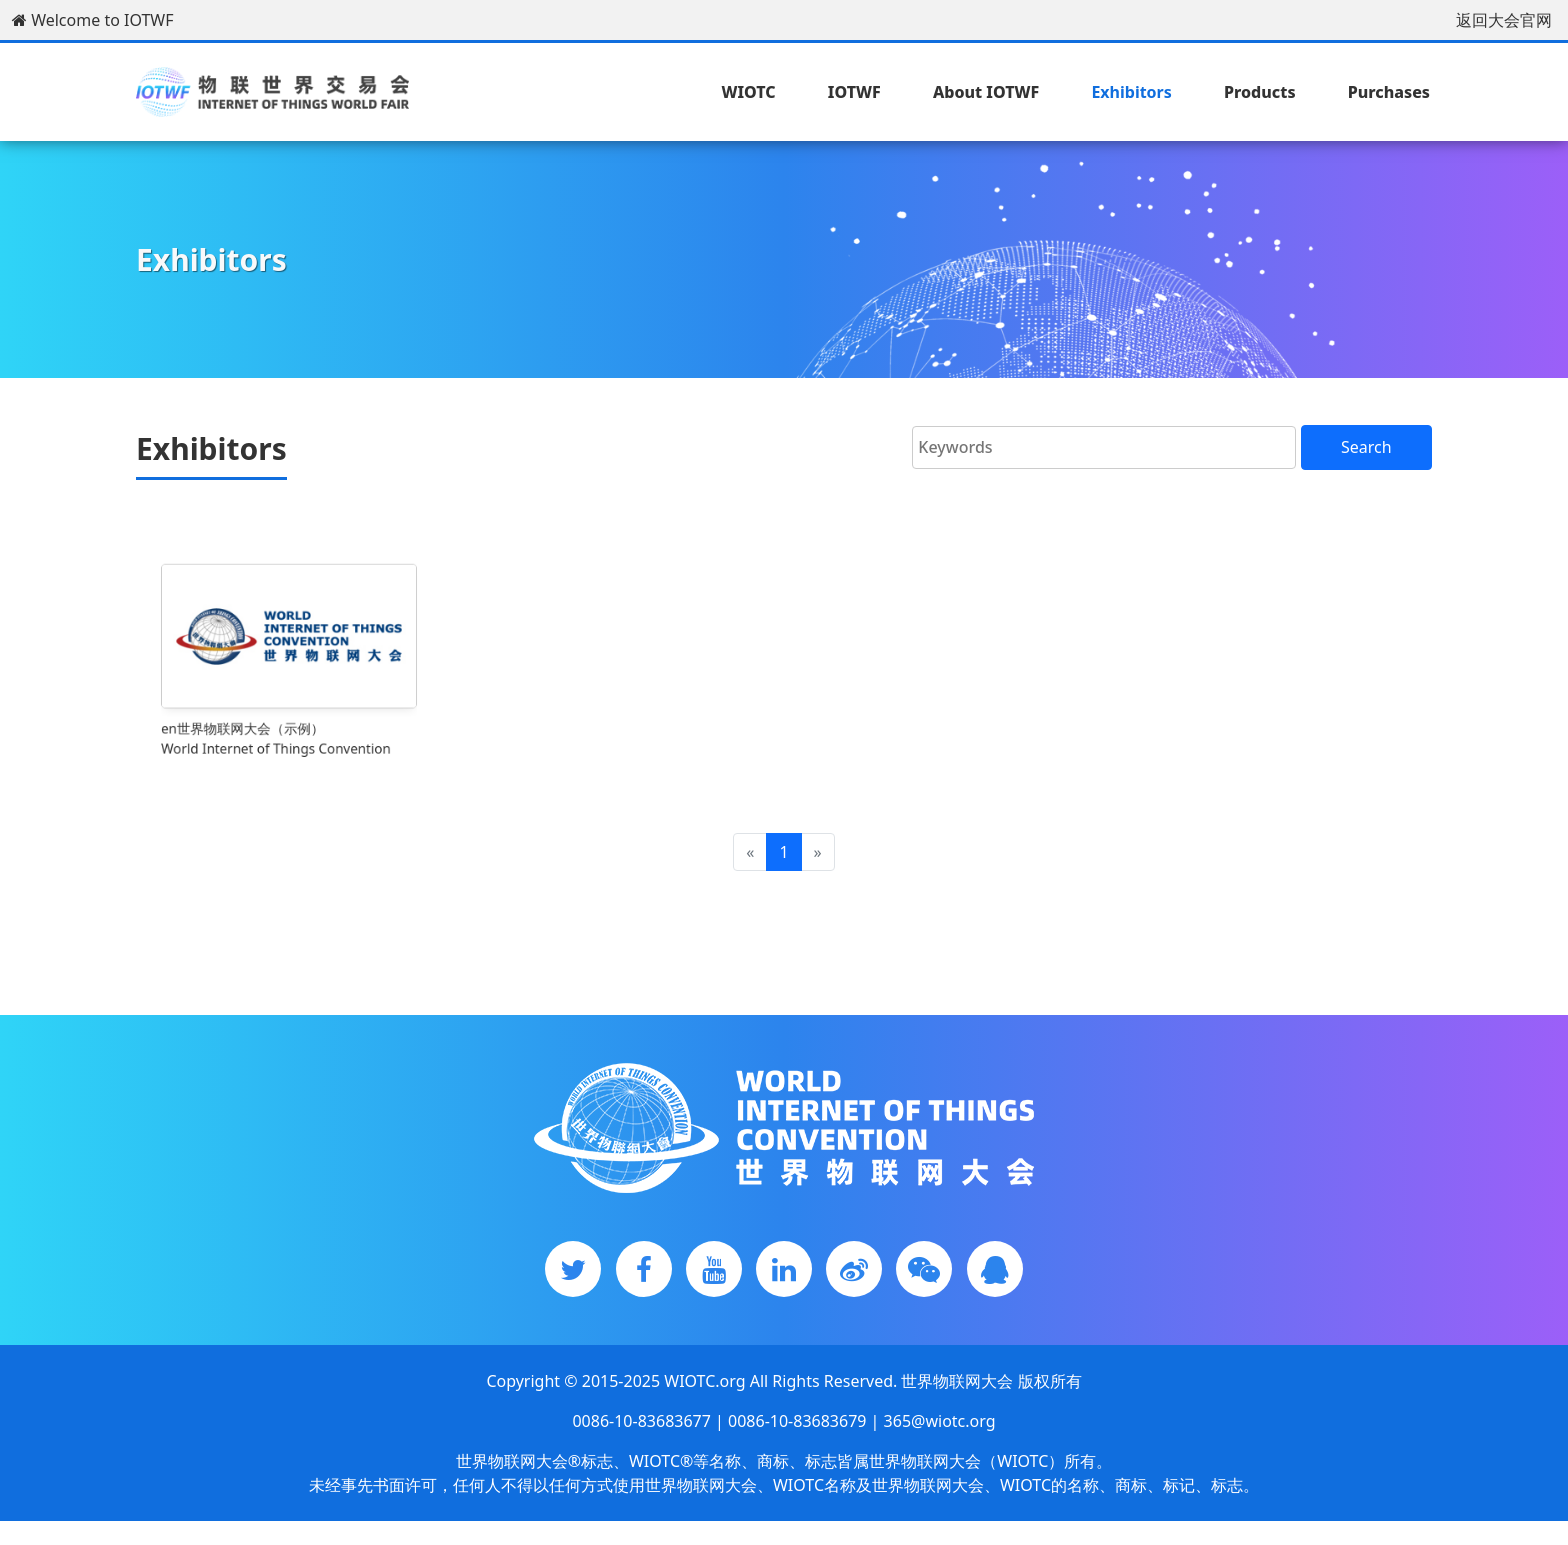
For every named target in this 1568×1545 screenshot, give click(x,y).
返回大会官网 (1504, 20)
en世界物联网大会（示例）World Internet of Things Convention (278, 722)
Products (1260, 92)
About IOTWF (986, 92)
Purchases (1389, 92)
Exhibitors (1131, 92)
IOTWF (854, 92)
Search (1366, 447)
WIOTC (748, 92)
